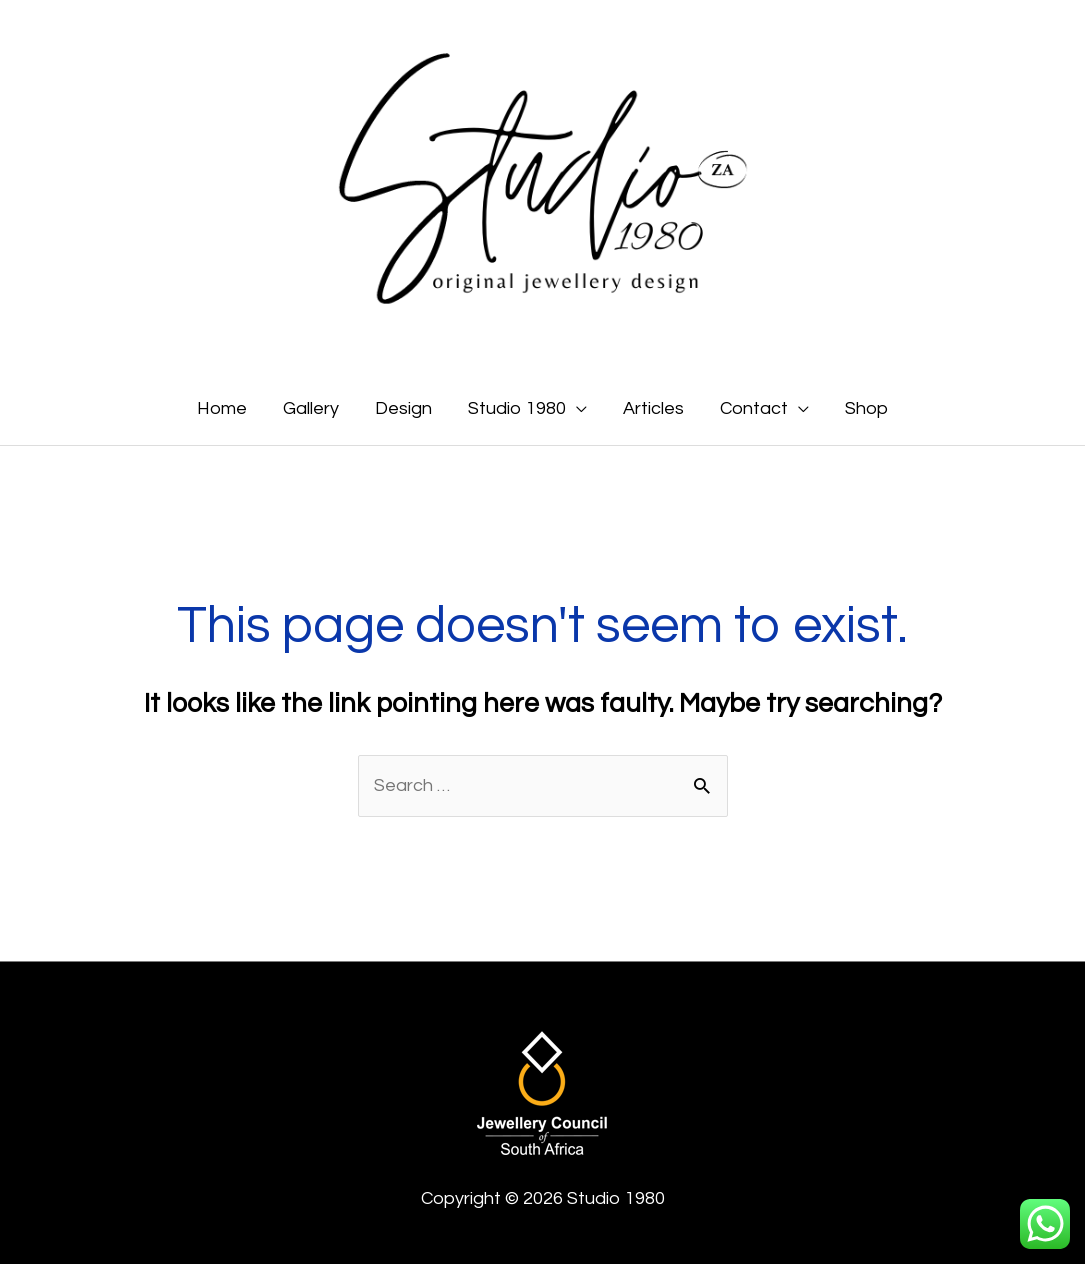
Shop (866, 408)
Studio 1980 (517, 408)
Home (222, 408)
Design (403, 408)
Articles (653, 408)
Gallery (311, 408)
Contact (754, 408)
